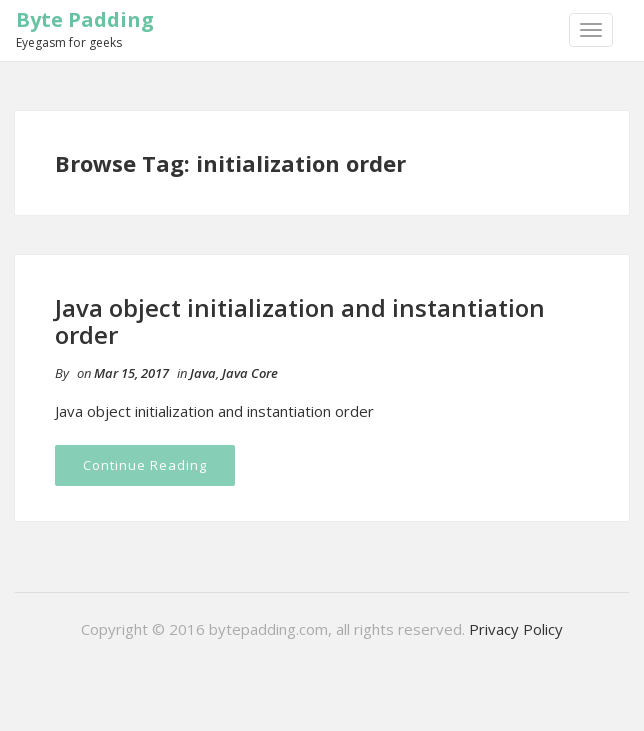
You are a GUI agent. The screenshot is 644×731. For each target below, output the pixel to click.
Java (203, 373)
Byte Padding (85, 19)
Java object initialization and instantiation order (300, 320)
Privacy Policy (516, 629)
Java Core (250, 373)
